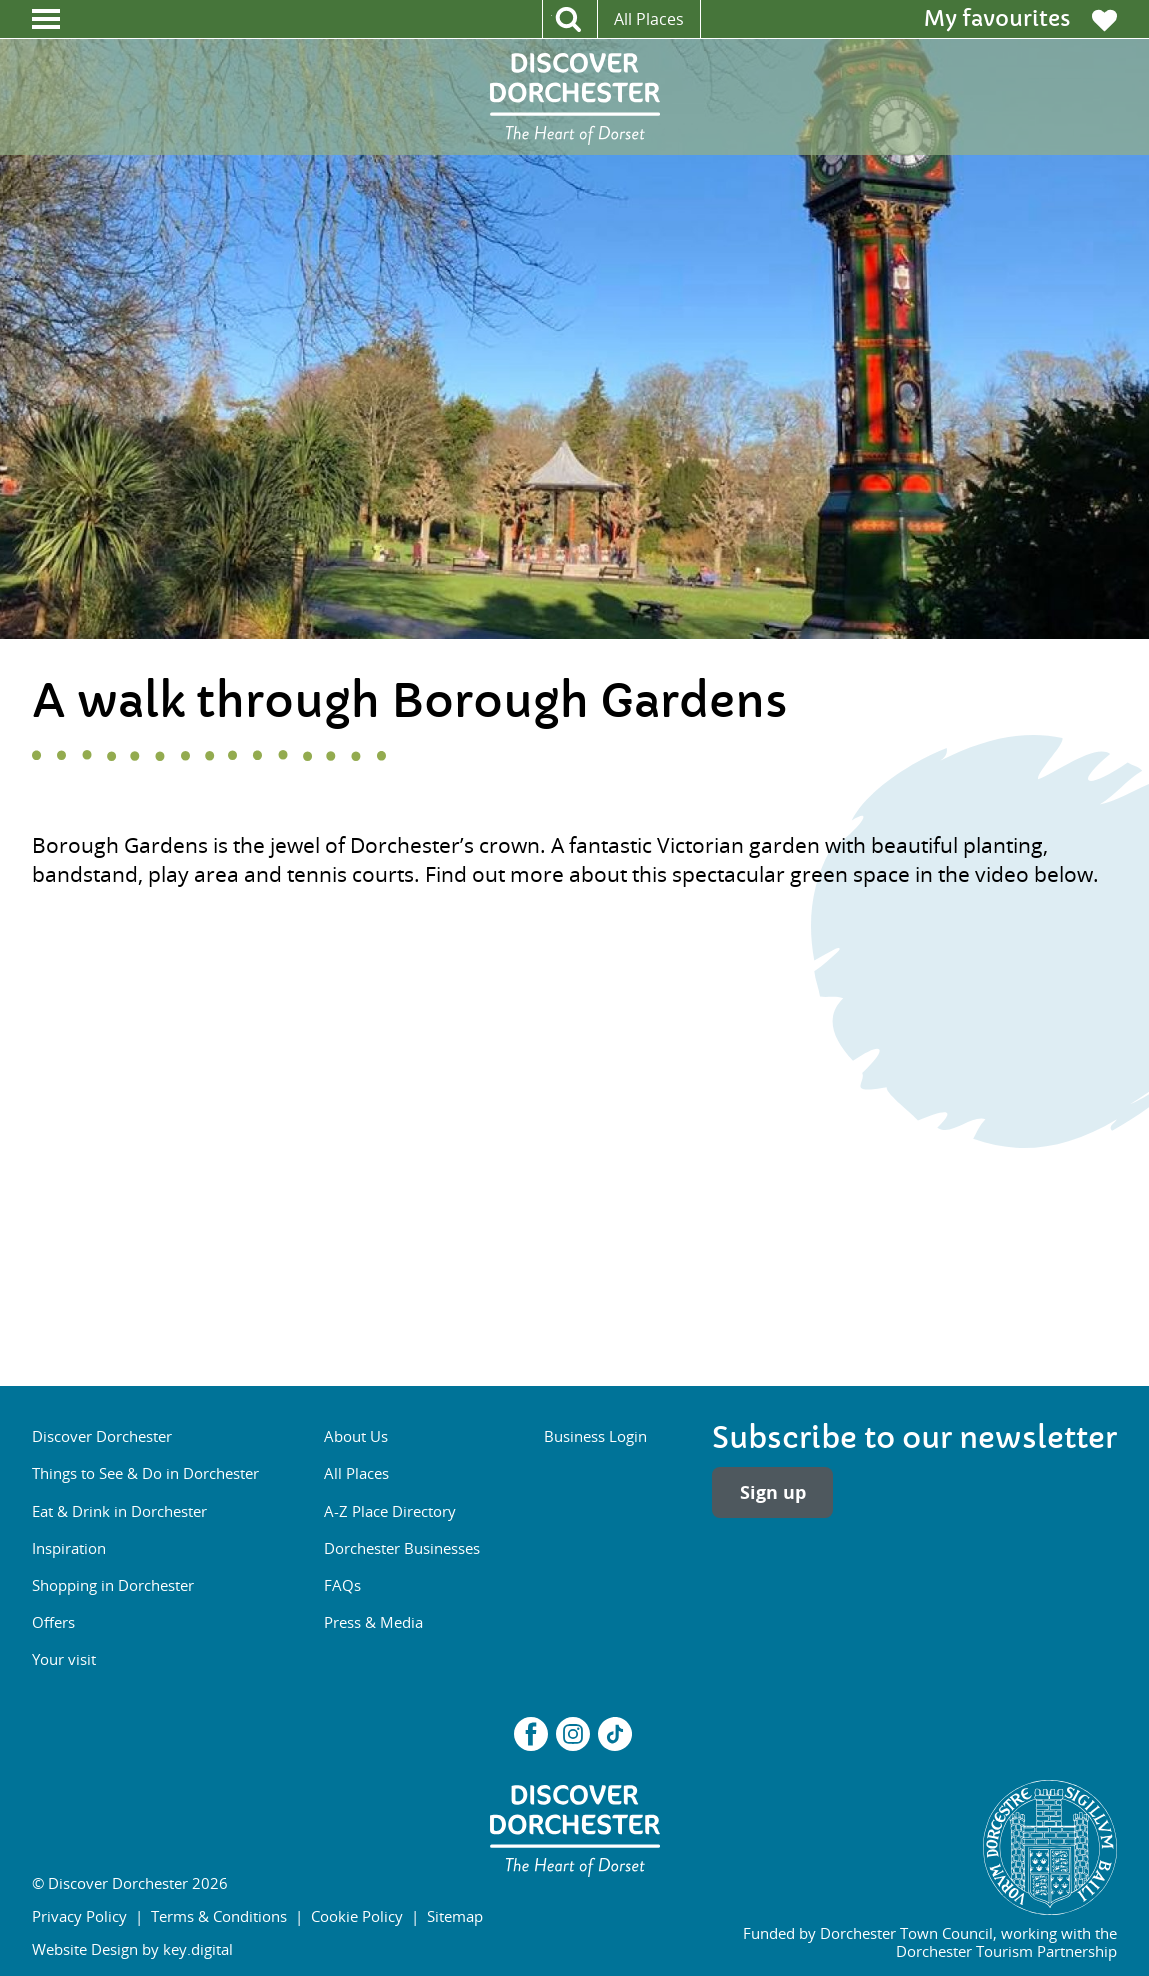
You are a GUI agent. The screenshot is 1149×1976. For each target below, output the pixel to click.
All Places (649, 19)
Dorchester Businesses (402, 1548)
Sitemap (455, 1916)
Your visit (64, 1659)
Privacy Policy (79, 1916)
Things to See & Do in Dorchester (145, 1473)
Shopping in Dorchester (113, 1585)
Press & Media (373, 1622)
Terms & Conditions (219, 1916)
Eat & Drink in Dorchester (119, 1511)
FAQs (342, 1585)
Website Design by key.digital (132, 1949)
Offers (53, 1622)
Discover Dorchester (102, 1436)
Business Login (595, 1436)
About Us (356, 1436)
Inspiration (69, 1548)
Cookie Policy (357, 1916)
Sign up (773, 1492)
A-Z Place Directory (390, 1511)
